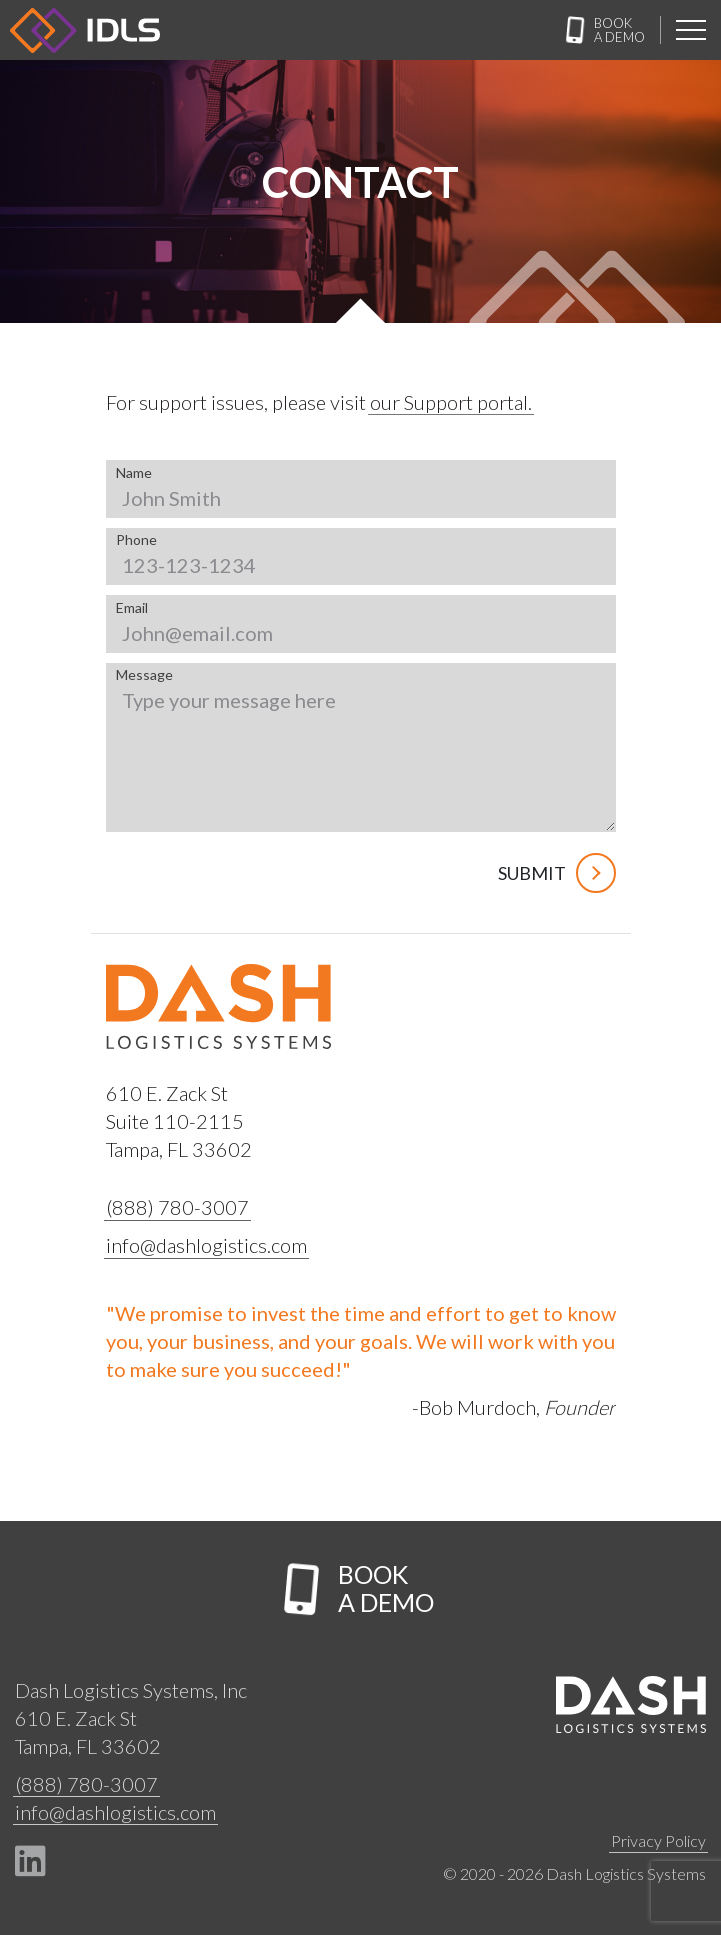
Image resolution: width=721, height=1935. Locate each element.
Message (144, 674)
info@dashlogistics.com (206, 1245)
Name (134, 472)
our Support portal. (451, 402)
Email (132, 607)
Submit (557, 873)
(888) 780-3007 (177, 1207)
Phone (136, 539)
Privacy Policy (658, 1840)
